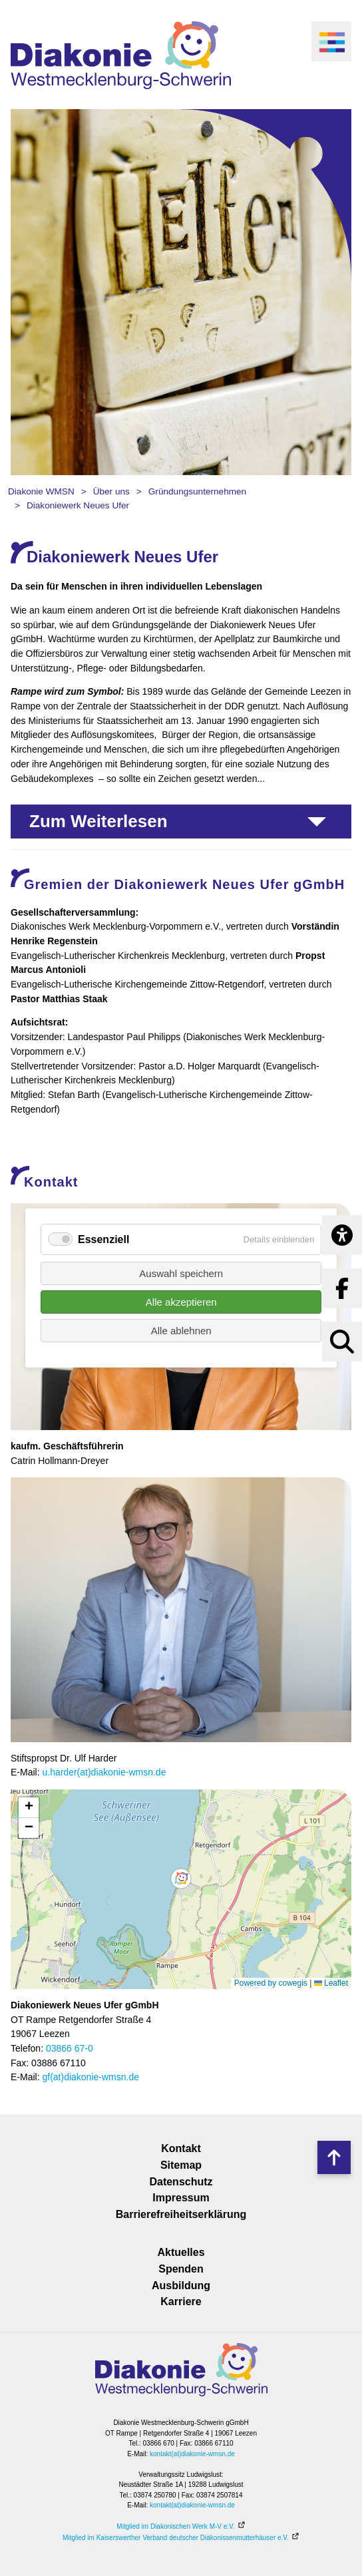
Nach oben (334, 2157)
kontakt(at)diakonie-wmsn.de (192, 2454)
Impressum (180, 2197)
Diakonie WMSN (41, 491)
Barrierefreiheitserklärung (181, 2214)
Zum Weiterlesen (98, 821)
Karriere (180, 2301)
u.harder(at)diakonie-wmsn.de (104, 1772)
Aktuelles (180, 2252)
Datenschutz (180, 2181)
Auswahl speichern (181, 1273)
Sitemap (181, 2165)
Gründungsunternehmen (197, 491)
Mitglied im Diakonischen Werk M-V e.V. (175, 2526)
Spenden (181, 2269)
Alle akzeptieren (181, 1302)
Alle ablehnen (181, 1330)
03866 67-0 (69, 2048)
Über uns (111, 491)
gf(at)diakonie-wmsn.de (90, 2077)
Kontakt (181, 2148)
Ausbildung (181, 2285)
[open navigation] (331, 41)
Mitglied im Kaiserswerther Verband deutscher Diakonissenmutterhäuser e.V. (176, 2537)
